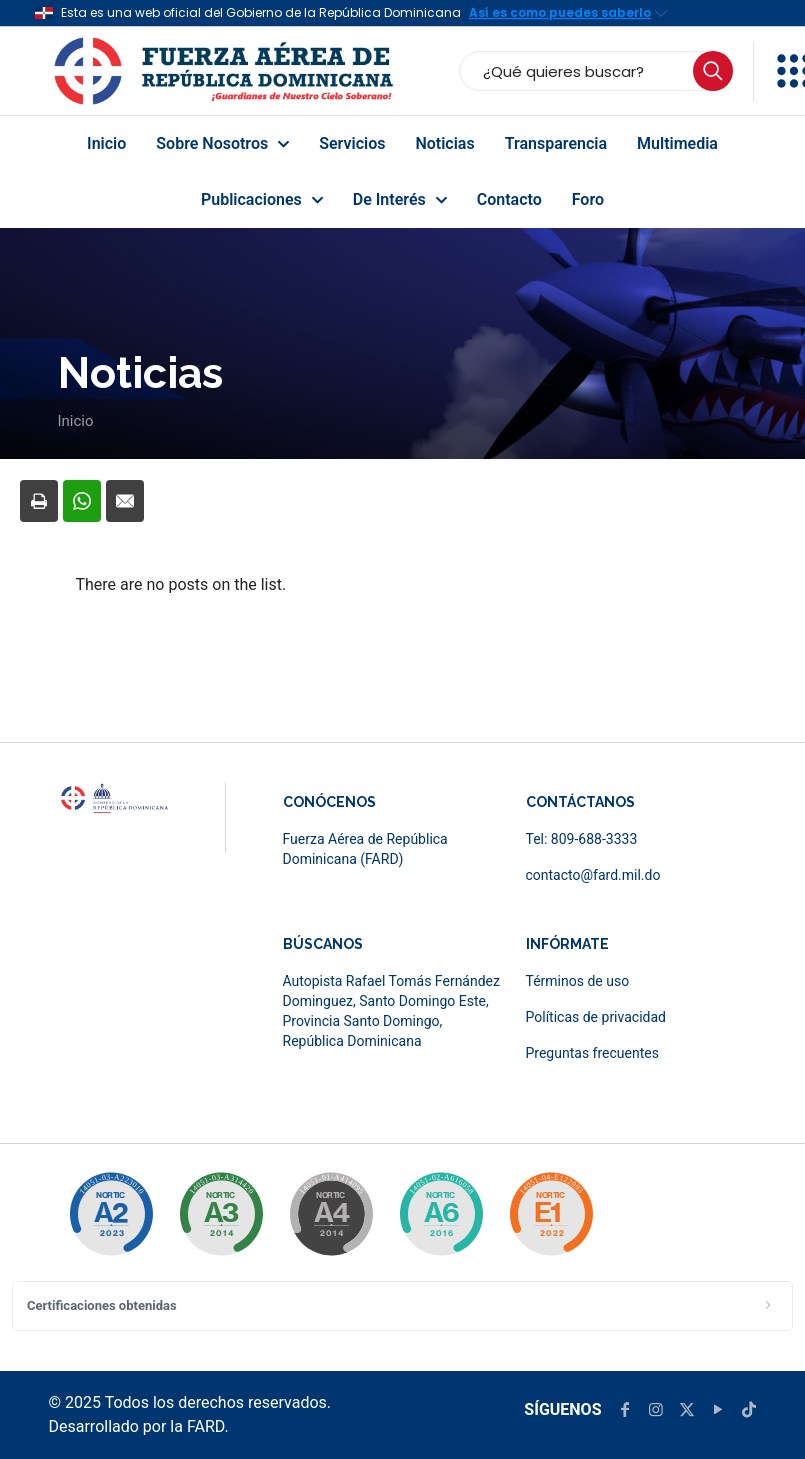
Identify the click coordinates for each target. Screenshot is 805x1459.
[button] (402, 1306)
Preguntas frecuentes (592, 1053)
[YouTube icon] (718, 1409)
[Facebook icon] (625, 1409)
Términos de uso (578, 981)
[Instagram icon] (656, 1409)
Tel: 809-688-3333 (582, 839)
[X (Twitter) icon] (687, 1409)
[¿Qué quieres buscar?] (596, 71)
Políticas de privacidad (596, 1017)
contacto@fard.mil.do (593, 875)
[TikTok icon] (749, 1409)
